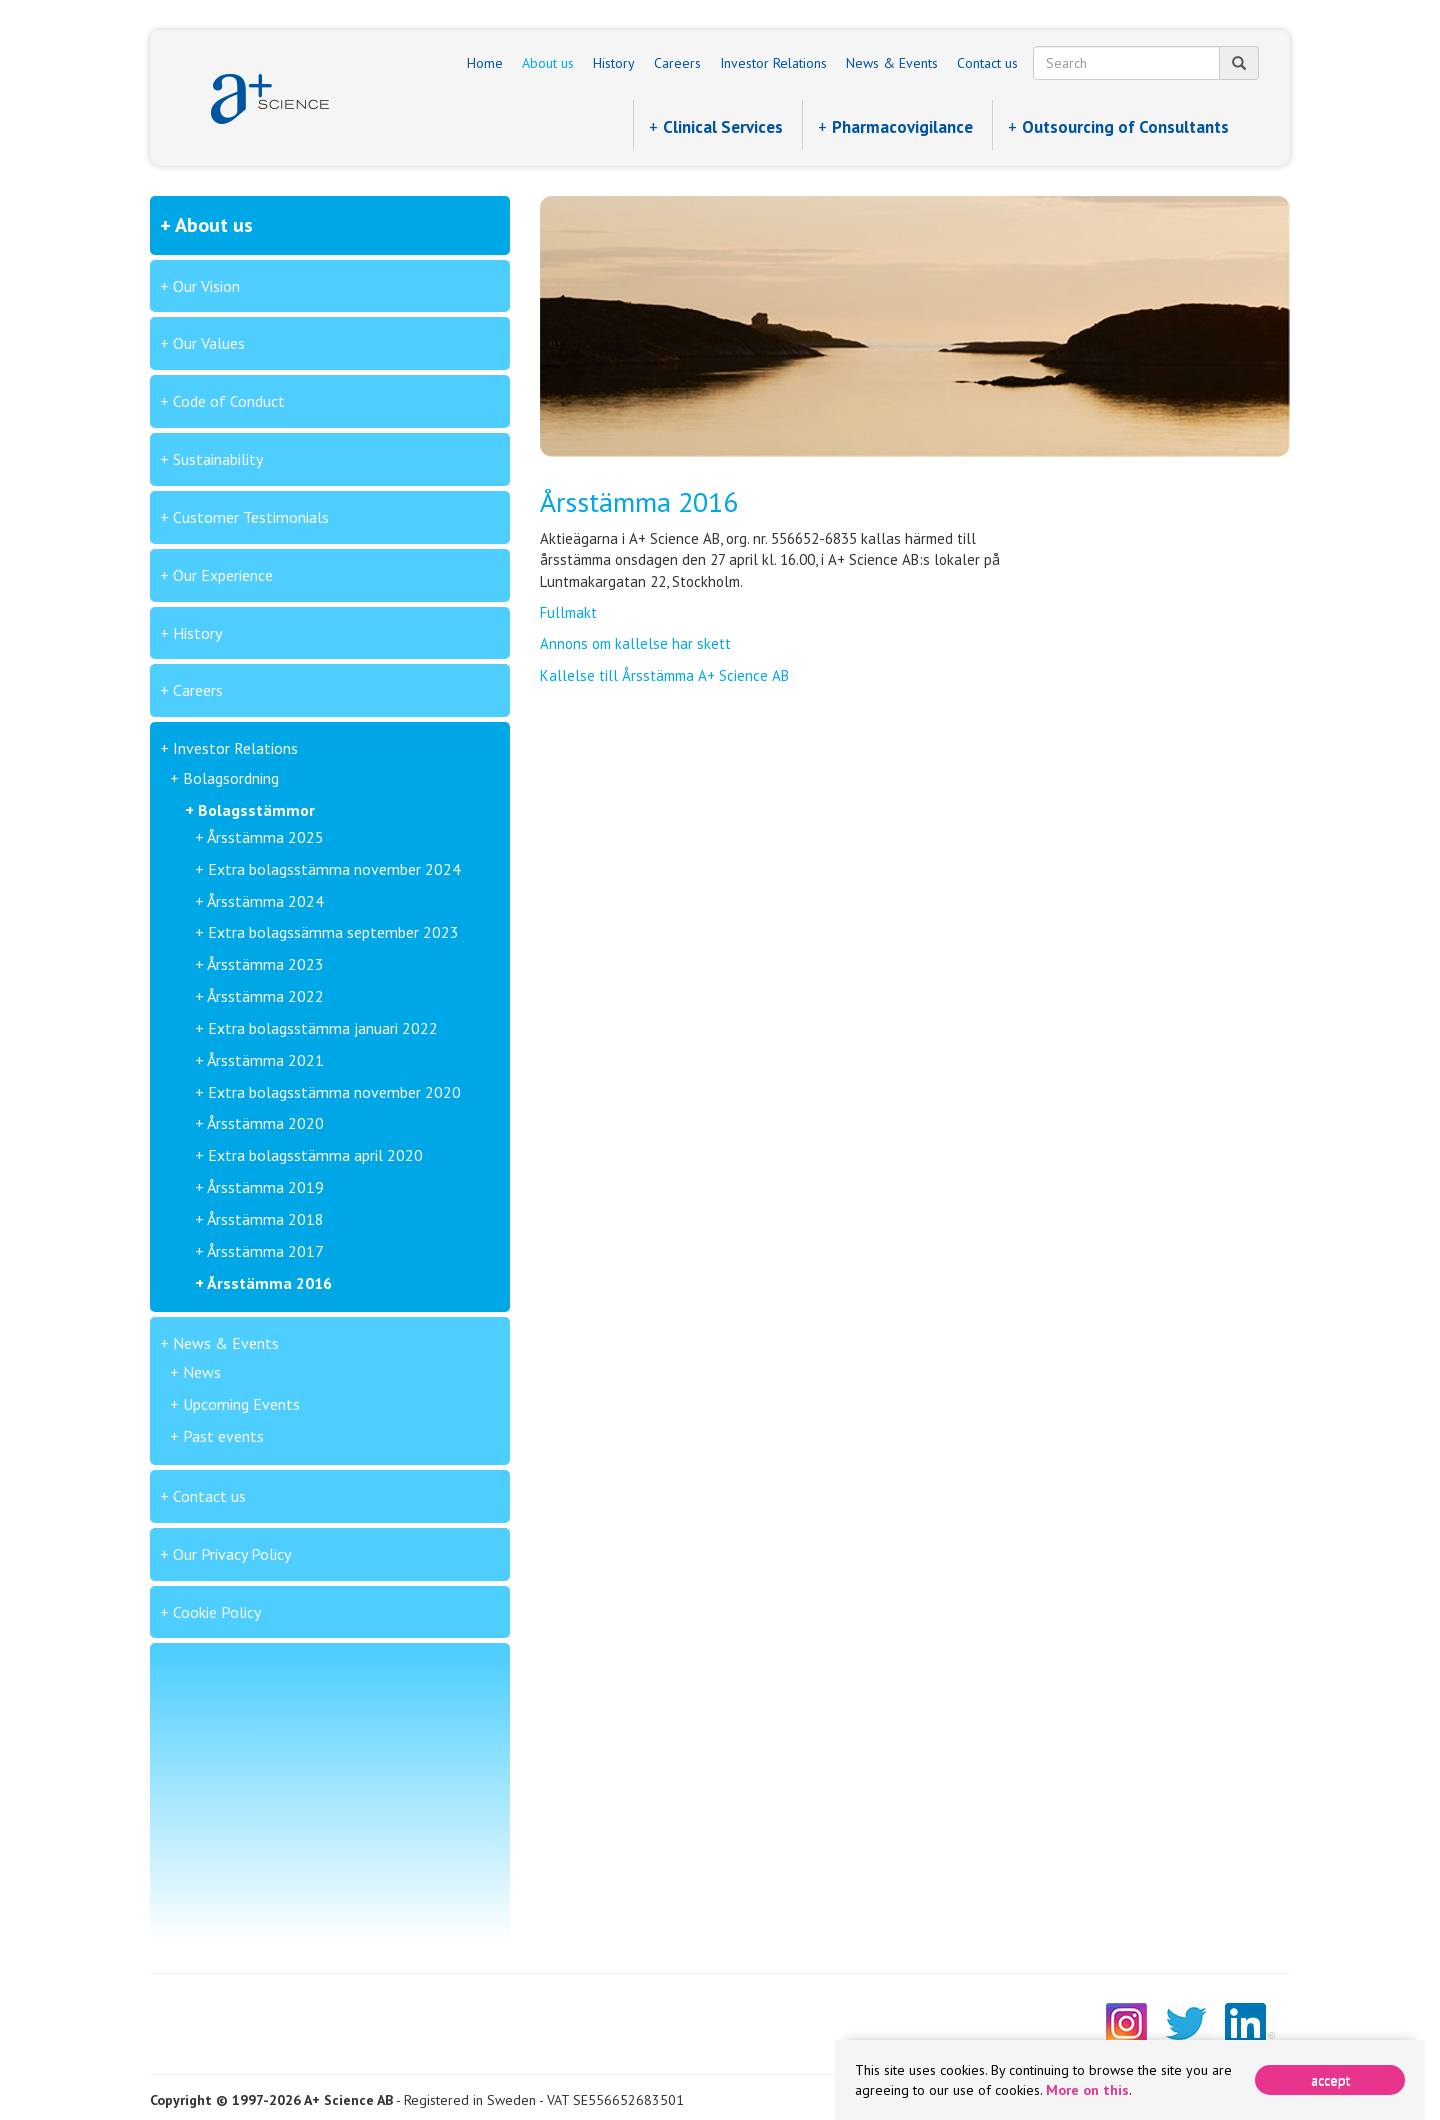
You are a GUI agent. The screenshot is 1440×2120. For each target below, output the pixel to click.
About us (548, 63)
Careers (677, 63)
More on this (1087, 2090)
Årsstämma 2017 (265, 1251)
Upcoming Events (241, 1404)
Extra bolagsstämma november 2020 (334, 1092)
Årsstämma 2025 (265, 837)
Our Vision (206, 286)
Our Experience (223, 575)
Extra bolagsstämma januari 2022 (323, 1028)
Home (485, 63)
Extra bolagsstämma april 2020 (315, 1155)
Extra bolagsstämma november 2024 (334, 869)
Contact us (987, 63)
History (614, 63)
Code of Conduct (229, 401)
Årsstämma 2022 (265, 996)
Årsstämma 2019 (265, 1187)
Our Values (209, 343)
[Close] (1330, 2080)
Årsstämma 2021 (265, 1060)
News (202, 1372)
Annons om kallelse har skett (635, 643)
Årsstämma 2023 (265, 964)
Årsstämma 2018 (265, 1219)
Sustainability (218, 459)
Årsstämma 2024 (265, 901)
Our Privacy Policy (232, 1554)
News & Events (892, 63)
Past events (223, 1436)
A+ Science (269, 98)
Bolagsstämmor (256, 810)
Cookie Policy (217, 1612)
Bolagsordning (231, 778)
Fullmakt (568, 612)
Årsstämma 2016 (269, 1283)
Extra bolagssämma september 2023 (333, 932)
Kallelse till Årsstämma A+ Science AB (664, 675)
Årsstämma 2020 (265, 1123)
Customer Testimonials (251, 517)
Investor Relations (773, 63)
